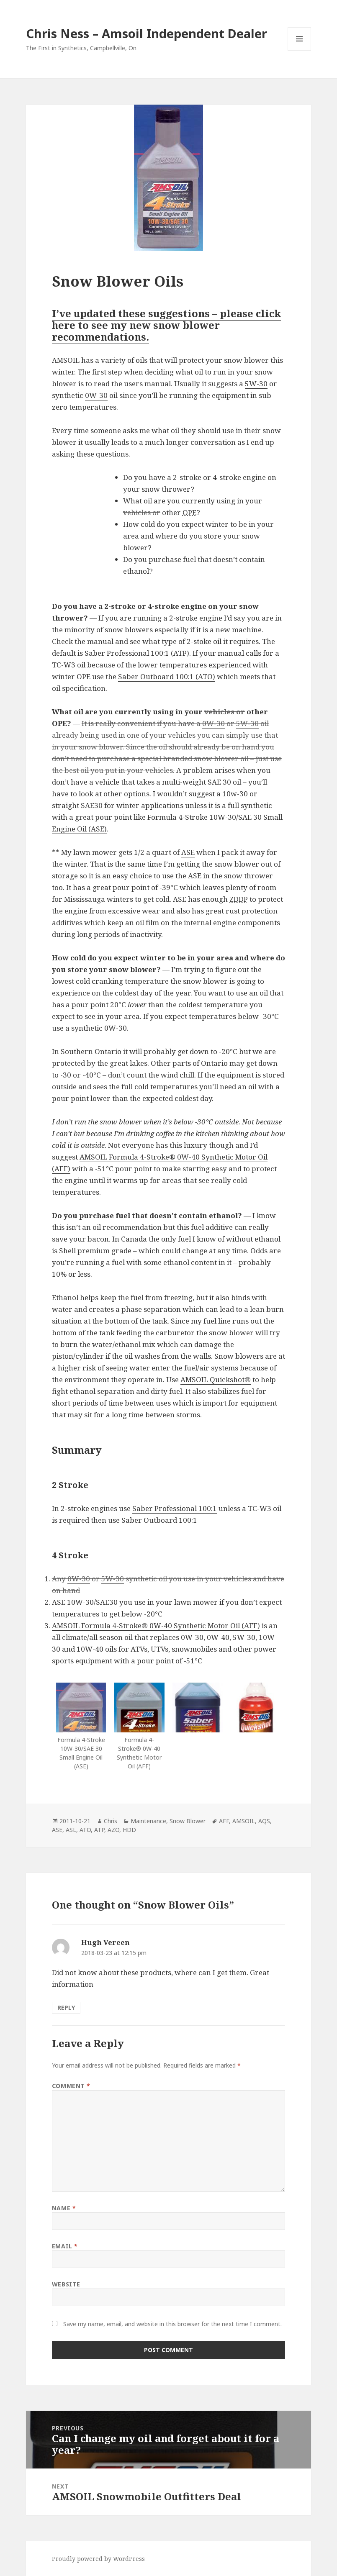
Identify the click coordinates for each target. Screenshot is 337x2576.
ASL (71, 1830)
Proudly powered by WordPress (98, 2559)
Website (66, 2284)
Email (65, 2246)
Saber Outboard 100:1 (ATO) (166, 676)
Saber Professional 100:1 (174, 1508)
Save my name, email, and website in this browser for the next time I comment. (172, 2324)
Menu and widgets (299, 50)
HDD (129, 1830)
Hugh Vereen (105, 1942)
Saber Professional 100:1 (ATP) (137, 653)
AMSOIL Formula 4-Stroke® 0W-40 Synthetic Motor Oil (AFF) (156, 1625)
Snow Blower (188, 1821)
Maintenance (148, 1821)
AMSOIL (243, 1821)
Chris (110, 1821)
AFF (224, 1821)
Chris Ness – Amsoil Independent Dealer (146, 33)
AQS (264, 1821)
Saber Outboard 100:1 (159, 1520)
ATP (99, 1830)
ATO (85, 1830)
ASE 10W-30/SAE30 (85, 1602)
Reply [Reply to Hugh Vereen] (66, 2008)
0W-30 (96, 395)
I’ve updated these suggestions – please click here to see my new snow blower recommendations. (166, 325)
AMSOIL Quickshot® (215, 1379)
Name (64, 2208)
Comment (71, 2086)
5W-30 (256, 383)
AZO (113, 1830)
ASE (188, 852)
